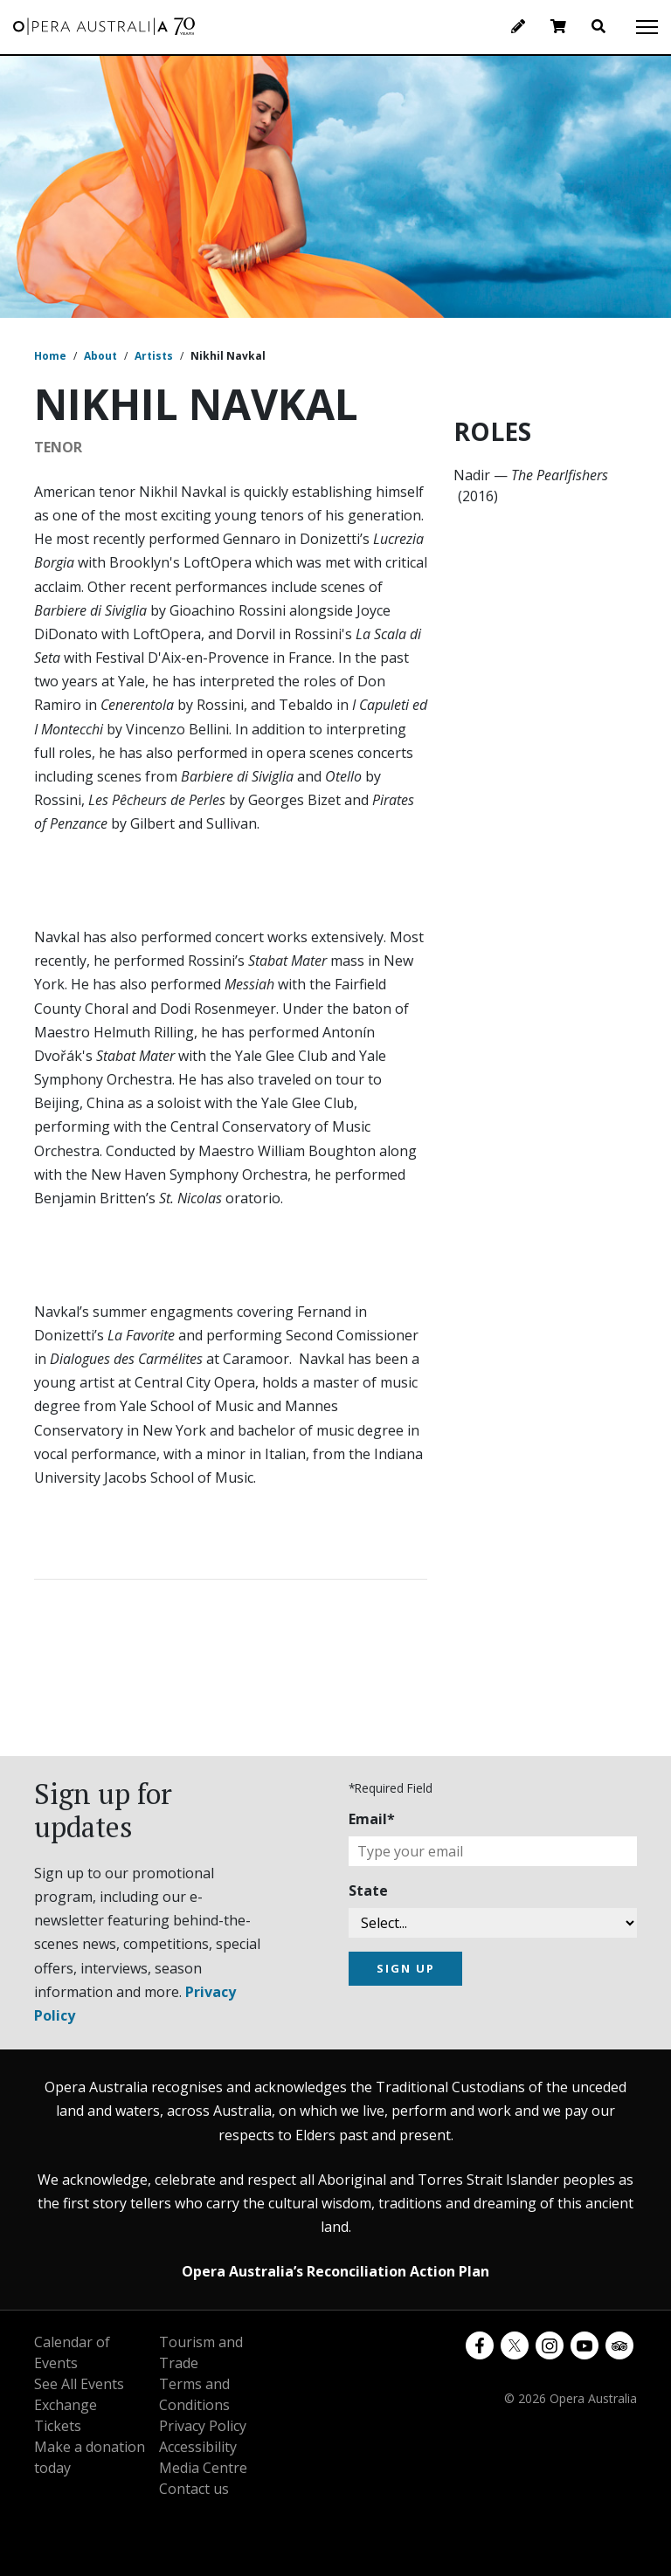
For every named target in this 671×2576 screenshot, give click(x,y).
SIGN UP (406, 1968)
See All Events (79, 2383)
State (368, 1890)
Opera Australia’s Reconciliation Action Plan (335, 2271)
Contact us (194, 2488)
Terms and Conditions (194, 2394)
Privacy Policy (202, 2425)
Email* (372, 1819)
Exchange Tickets (65, 2415)
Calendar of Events (72, 2352)
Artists (154, 355)
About (100, 355)
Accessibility (198, 2446)
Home (50, 355)
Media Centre (203, 2467)
